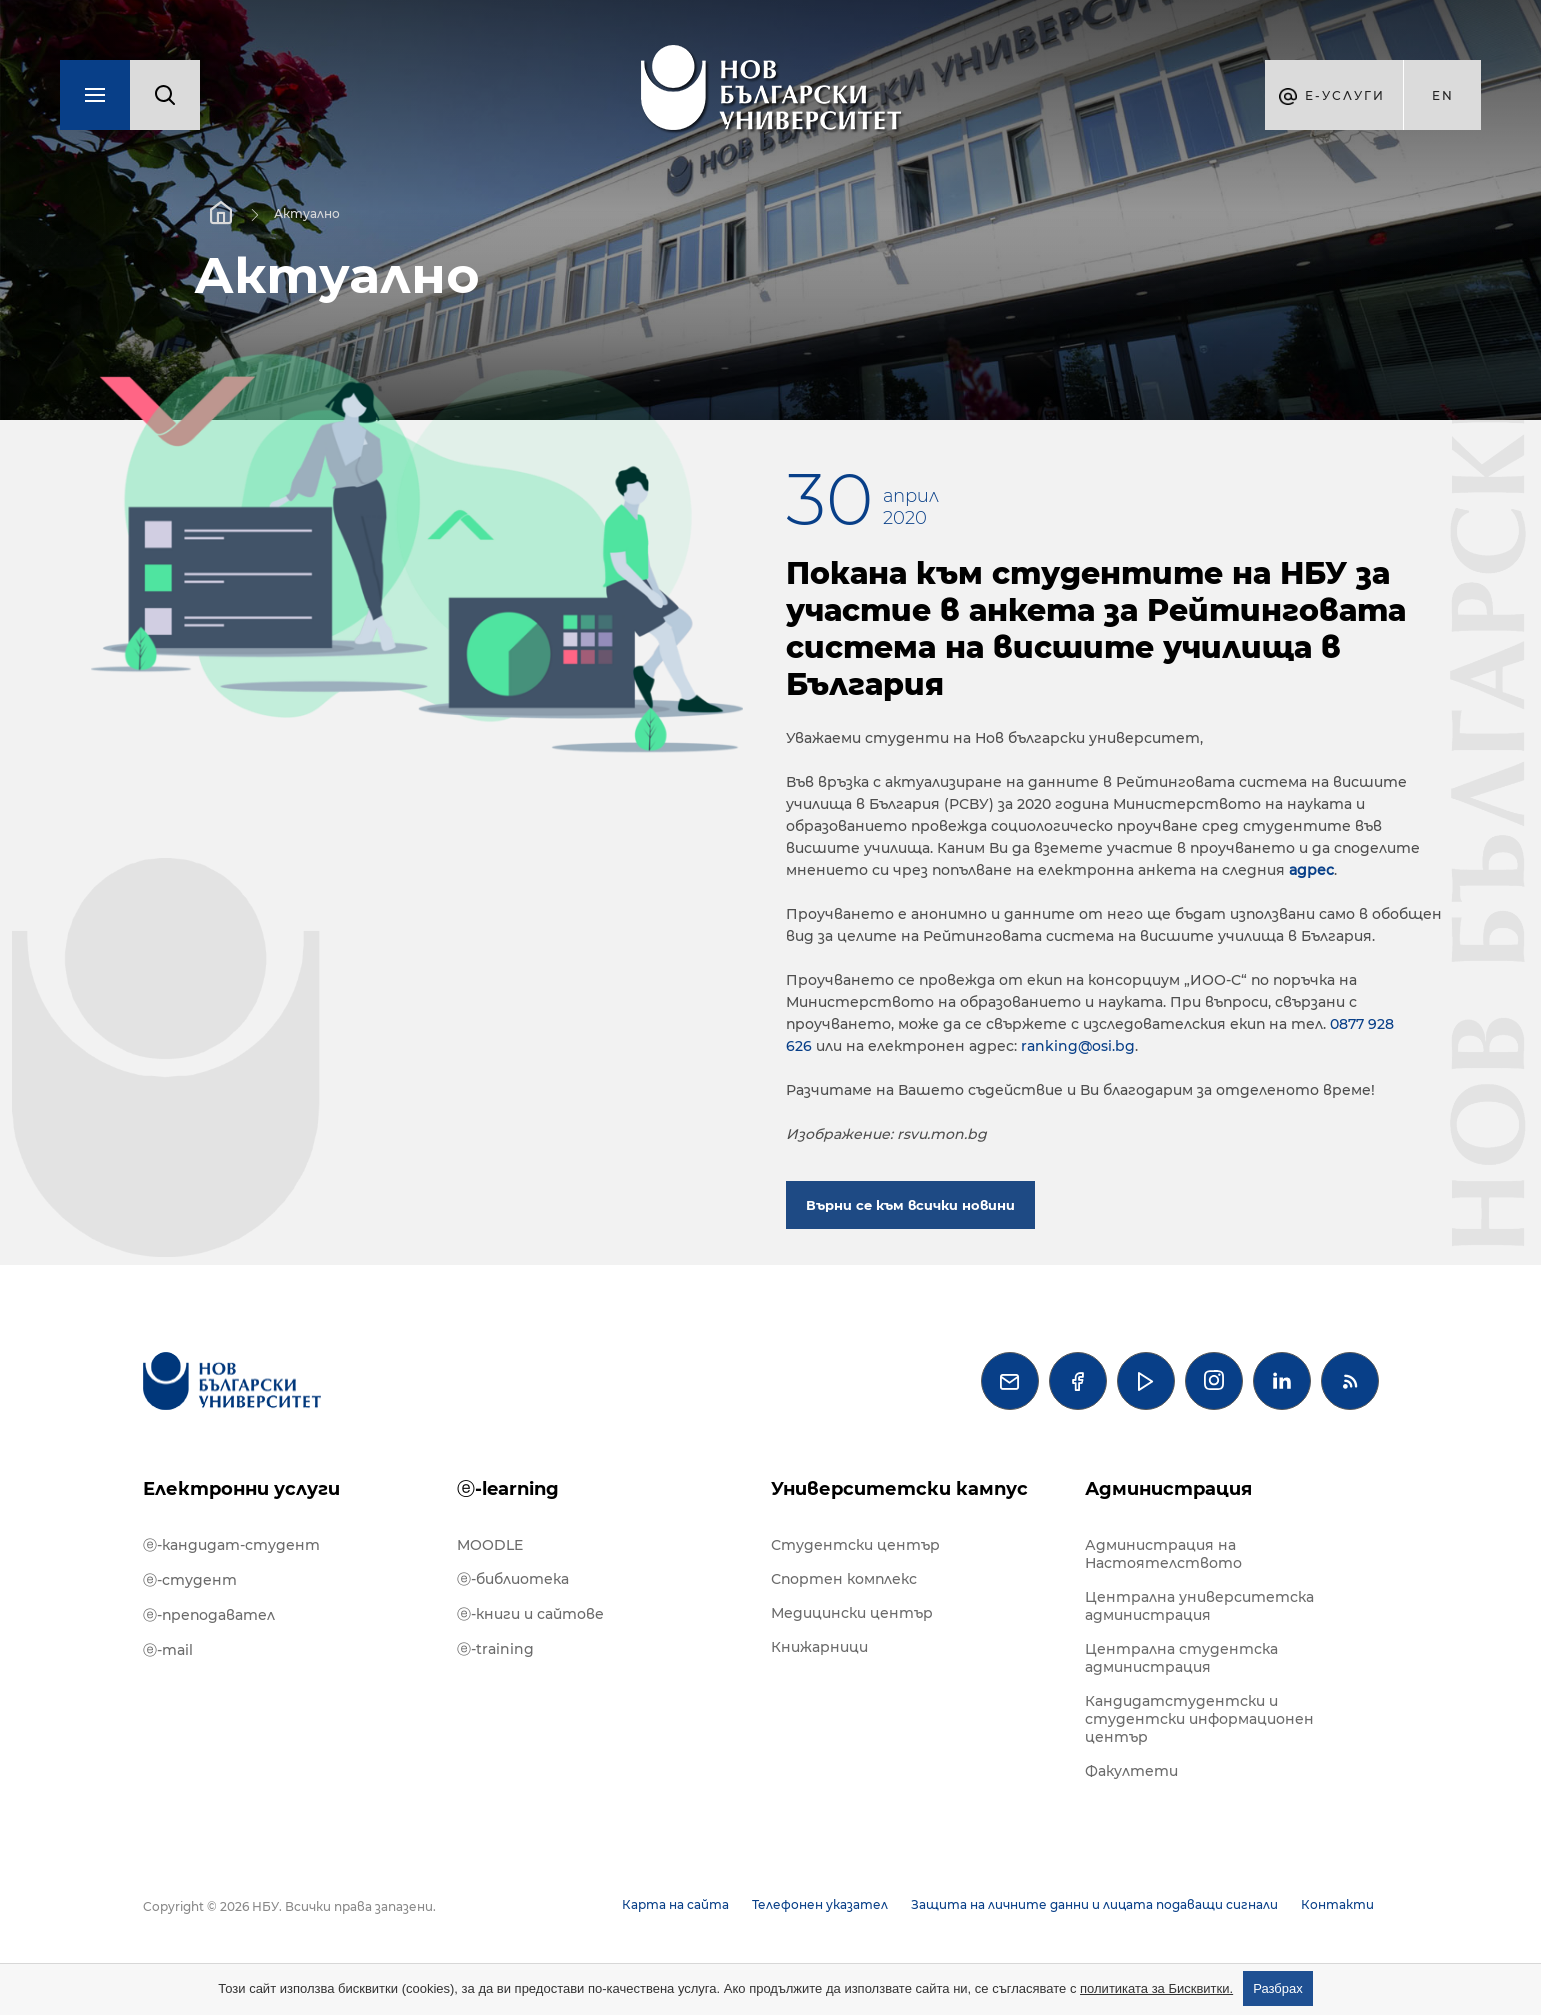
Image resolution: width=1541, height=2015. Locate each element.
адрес (1311, 870)
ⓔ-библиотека (513, 1579)
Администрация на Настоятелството (1163, 1554)
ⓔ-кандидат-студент (231, 1545)
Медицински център (852, 1613)
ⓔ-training (495, 1649)
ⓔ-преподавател (209, 1615)
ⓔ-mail (168, 1650)
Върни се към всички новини (910, 1205)
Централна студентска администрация (1181, 1658)
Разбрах (1278, 1988)
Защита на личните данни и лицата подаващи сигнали (1094, 1904)
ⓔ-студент (190, 1580)
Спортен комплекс (844, 1579)
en (1443, 95)
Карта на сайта (675, 1904)
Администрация (1168, 1489)
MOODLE (490, 1545)
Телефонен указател (820, 1904)
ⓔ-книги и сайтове (530, 1614)
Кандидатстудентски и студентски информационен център (1199, 1719)
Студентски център (855, 1545)
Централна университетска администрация (1199, 1606)
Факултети (1131, 1771)
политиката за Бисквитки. (1156, 1988)
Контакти (1337, 1904)
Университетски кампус (899, 1489)
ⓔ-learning (508, 1489)
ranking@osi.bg (1078, 1046)
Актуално (307, 213)
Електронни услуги (241, 1489)
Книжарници (819, 1647)
